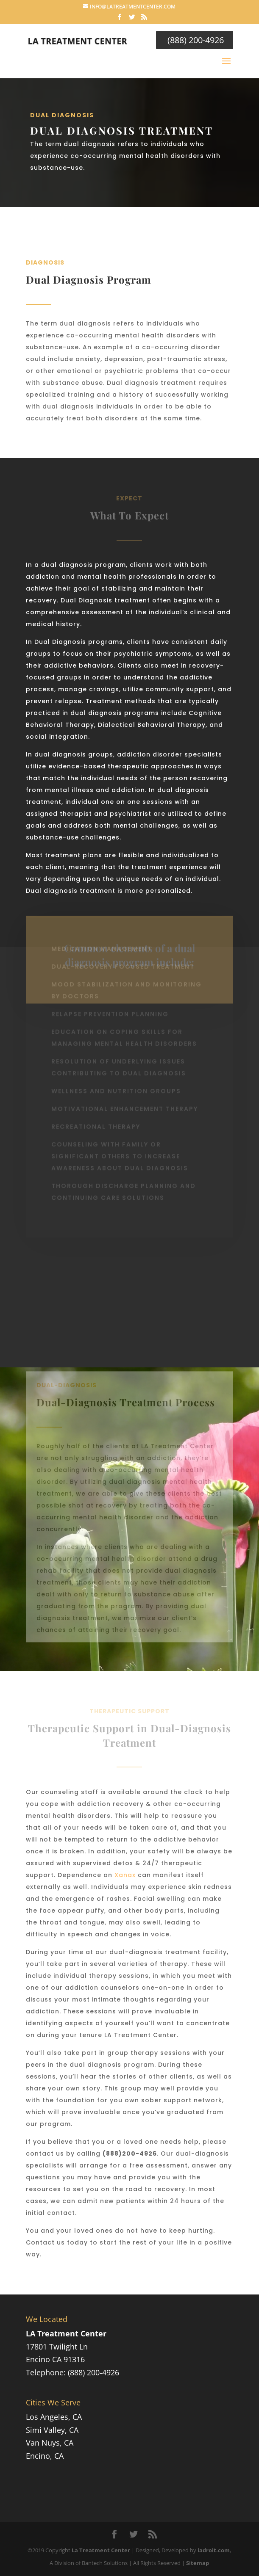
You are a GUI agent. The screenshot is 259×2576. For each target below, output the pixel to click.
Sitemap (197, 2563)
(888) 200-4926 (194, 40)
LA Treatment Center (66, 2333)
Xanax (125, 1875)
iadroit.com (214, 2550)
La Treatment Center (101, 2550)
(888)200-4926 (130, 2153)
